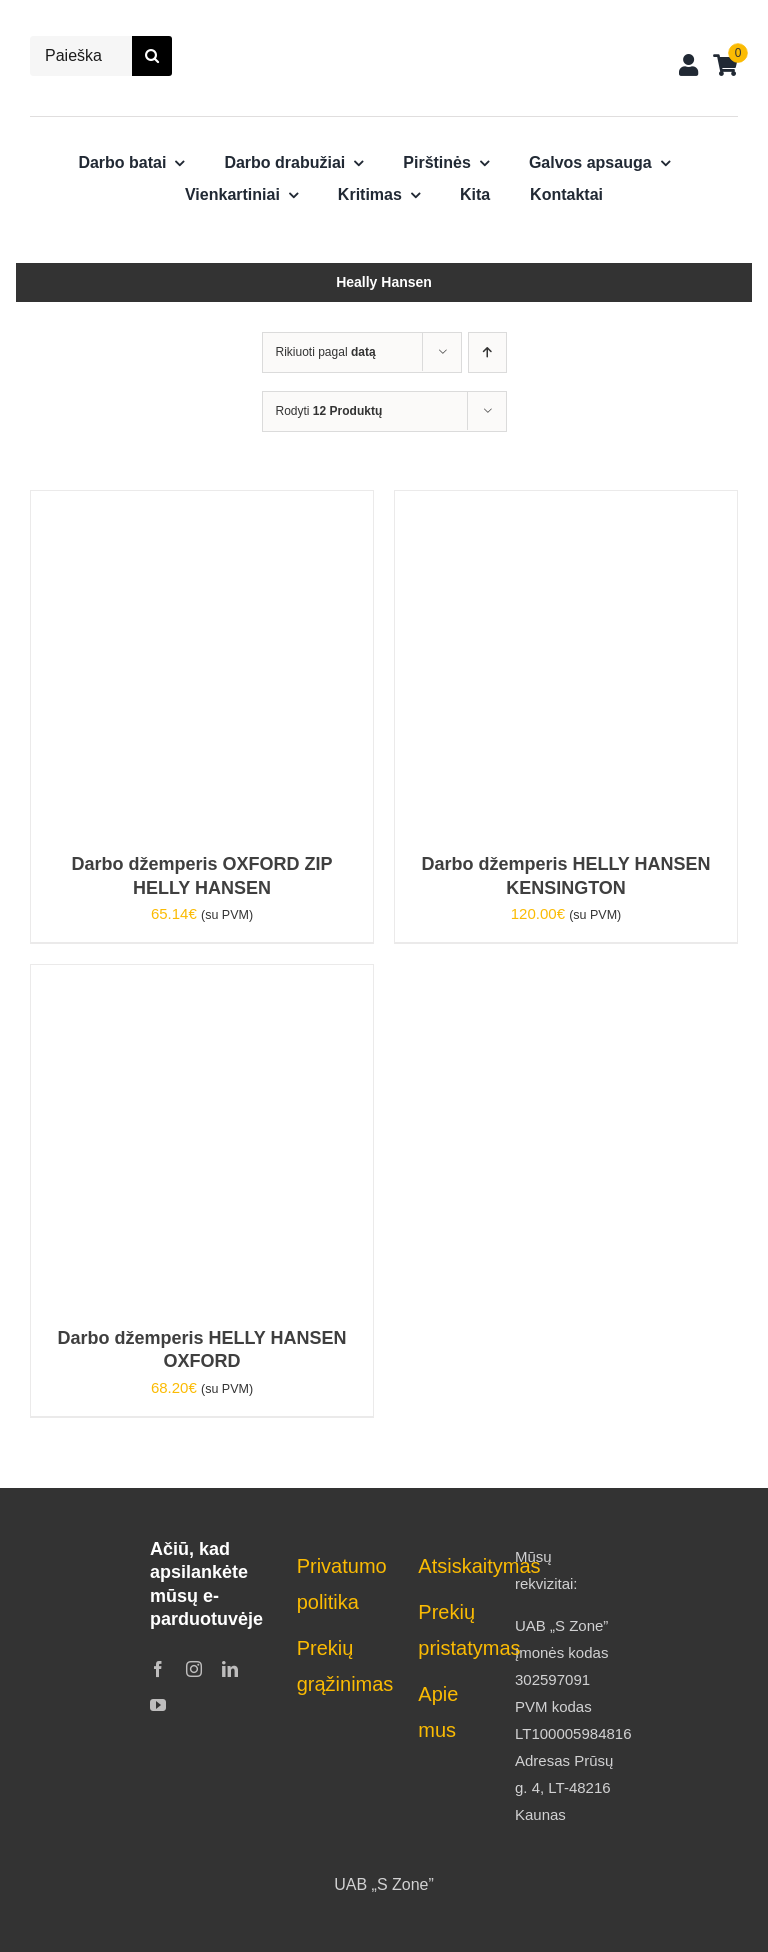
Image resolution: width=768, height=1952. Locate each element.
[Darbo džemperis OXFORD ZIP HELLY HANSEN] (202, 504)
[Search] (152, 56)
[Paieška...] (81, 56)
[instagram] (194, 1669)
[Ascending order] (487, 352)
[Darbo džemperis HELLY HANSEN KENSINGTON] (566, 504)
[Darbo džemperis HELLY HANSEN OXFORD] (202, 978)
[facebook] (158, 1669)
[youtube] (158, 1705)
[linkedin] (230, 1669)
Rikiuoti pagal (326, 352)
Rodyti (329, 411)
